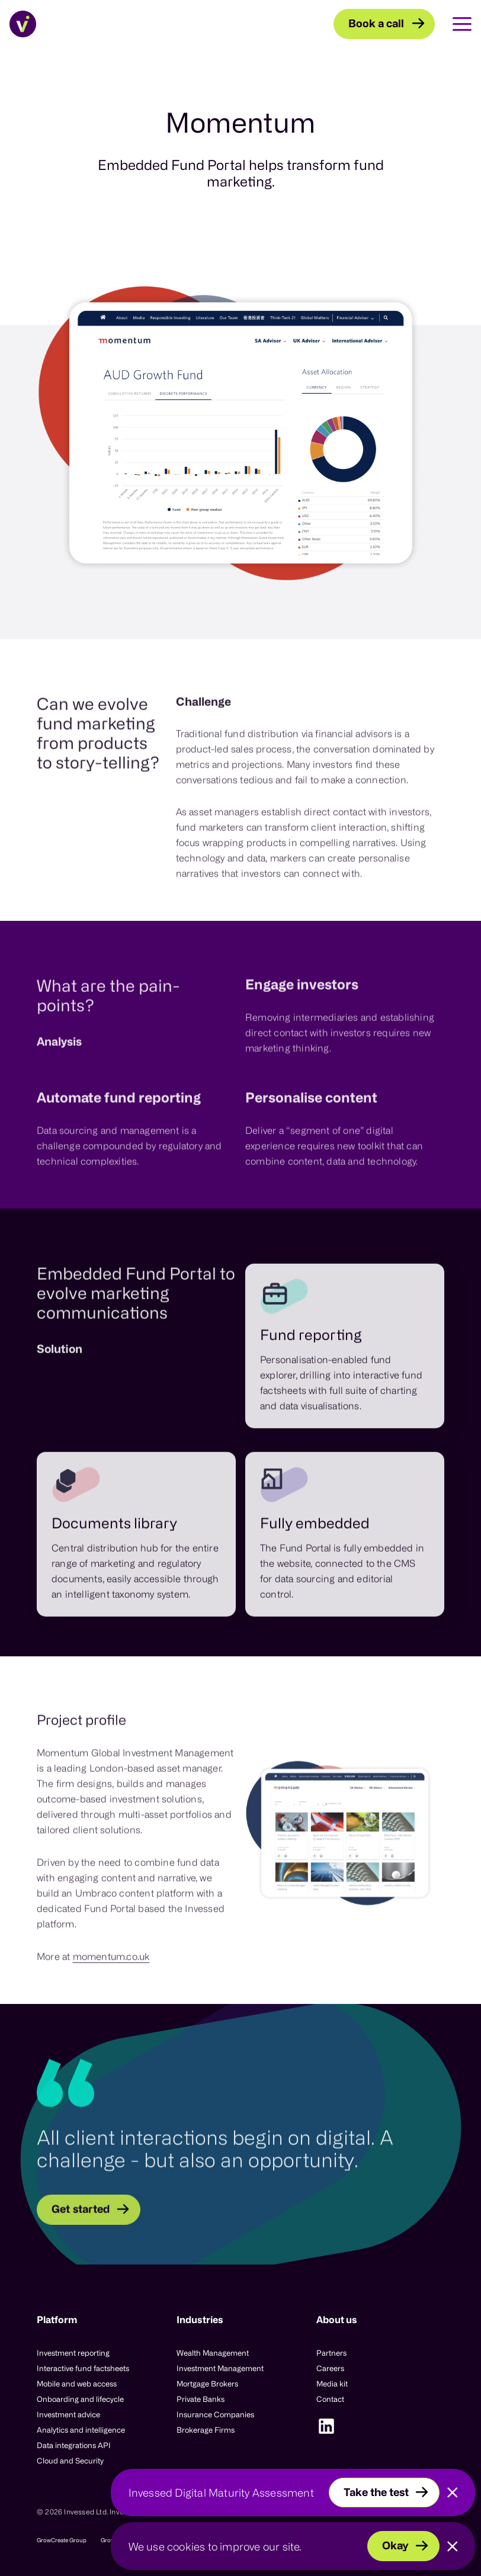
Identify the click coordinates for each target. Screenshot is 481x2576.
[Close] (452, 2492)
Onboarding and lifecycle (80, 2399)
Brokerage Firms (206, 2430)
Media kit (332, 2383)
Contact (330, 2399)
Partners (331, 2353)
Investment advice (68, 2414)
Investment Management (220, 2368)
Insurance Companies (215, 2414)
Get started (81, 2244)
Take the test (376, 2492)
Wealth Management (213, 2353)
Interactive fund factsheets (83, 2368)
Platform (57, 2319)
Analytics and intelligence (81, 2430)
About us (336, 2319)
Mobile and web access (77, 2383)
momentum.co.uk (111, 1991)
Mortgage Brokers (207, 2383)
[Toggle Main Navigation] (453, 24)
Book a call (376, 23)
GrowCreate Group (61, 2540)
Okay (395, 2545)
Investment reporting (73, 2353)
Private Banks (201, 2399)
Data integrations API (74, 2445)
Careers (330, 2368)
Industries (200, 2319)
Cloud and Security (70, 2460)
